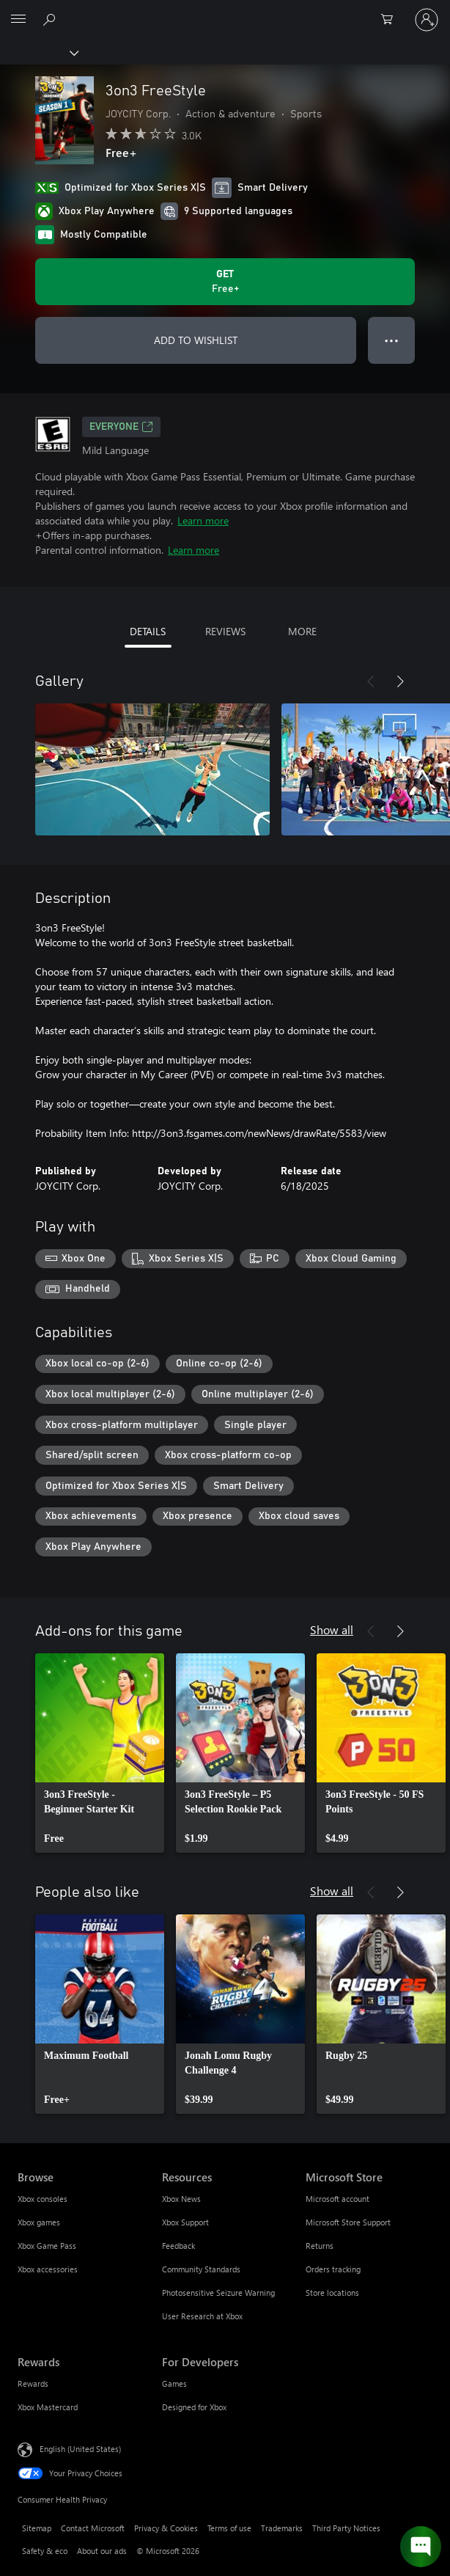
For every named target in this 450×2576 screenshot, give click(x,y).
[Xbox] (38, 52)
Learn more (203, 520)
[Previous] (371, 681)
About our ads (102, 2550)
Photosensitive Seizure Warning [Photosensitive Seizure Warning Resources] (218, 2292)
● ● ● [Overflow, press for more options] (392, 340)
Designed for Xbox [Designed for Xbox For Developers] (194, 2407)
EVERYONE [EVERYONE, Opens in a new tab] (121, 427)
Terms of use (229, 2528)
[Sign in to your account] (426, 19)
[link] (99, 1753)
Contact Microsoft (93, 2528)
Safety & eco (44, 2550)
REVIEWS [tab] (225, 631)
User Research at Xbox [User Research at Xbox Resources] (202, 2316)
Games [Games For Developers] (174, 2383)
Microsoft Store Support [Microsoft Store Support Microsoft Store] (348, 2222)
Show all (331, 1629)
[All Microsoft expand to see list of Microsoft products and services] (18, 19)
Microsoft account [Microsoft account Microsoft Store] (337, 2198)
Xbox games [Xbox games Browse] (39, 2222)
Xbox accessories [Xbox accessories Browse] (48, 2269)
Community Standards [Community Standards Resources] (201, 2269)
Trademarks (282, 2528)
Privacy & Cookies (166, 2528)
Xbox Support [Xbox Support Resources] (185, 2222)
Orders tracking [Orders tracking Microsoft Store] (333, 2269)
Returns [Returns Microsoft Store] (319, 2245)
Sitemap (36, 2528)
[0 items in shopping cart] (391, 19)
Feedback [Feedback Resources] (178, 2245)
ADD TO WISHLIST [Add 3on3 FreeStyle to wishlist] (195, 340)
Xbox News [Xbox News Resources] (181, 2198)
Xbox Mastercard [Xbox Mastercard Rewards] (48, 2407)
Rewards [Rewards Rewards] (33, 2383)
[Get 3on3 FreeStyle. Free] (225, 281)
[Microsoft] (224, 11)
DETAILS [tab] (148, 631)
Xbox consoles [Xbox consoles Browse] (42, 2198)
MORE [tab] (302, 631)
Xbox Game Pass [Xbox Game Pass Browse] (47, 2245)
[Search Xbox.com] (51, 19)
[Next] (400, 681)
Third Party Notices (346, 2528)
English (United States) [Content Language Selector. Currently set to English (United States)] (80, 2449)
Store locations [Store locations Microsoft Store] (332, 2292)
